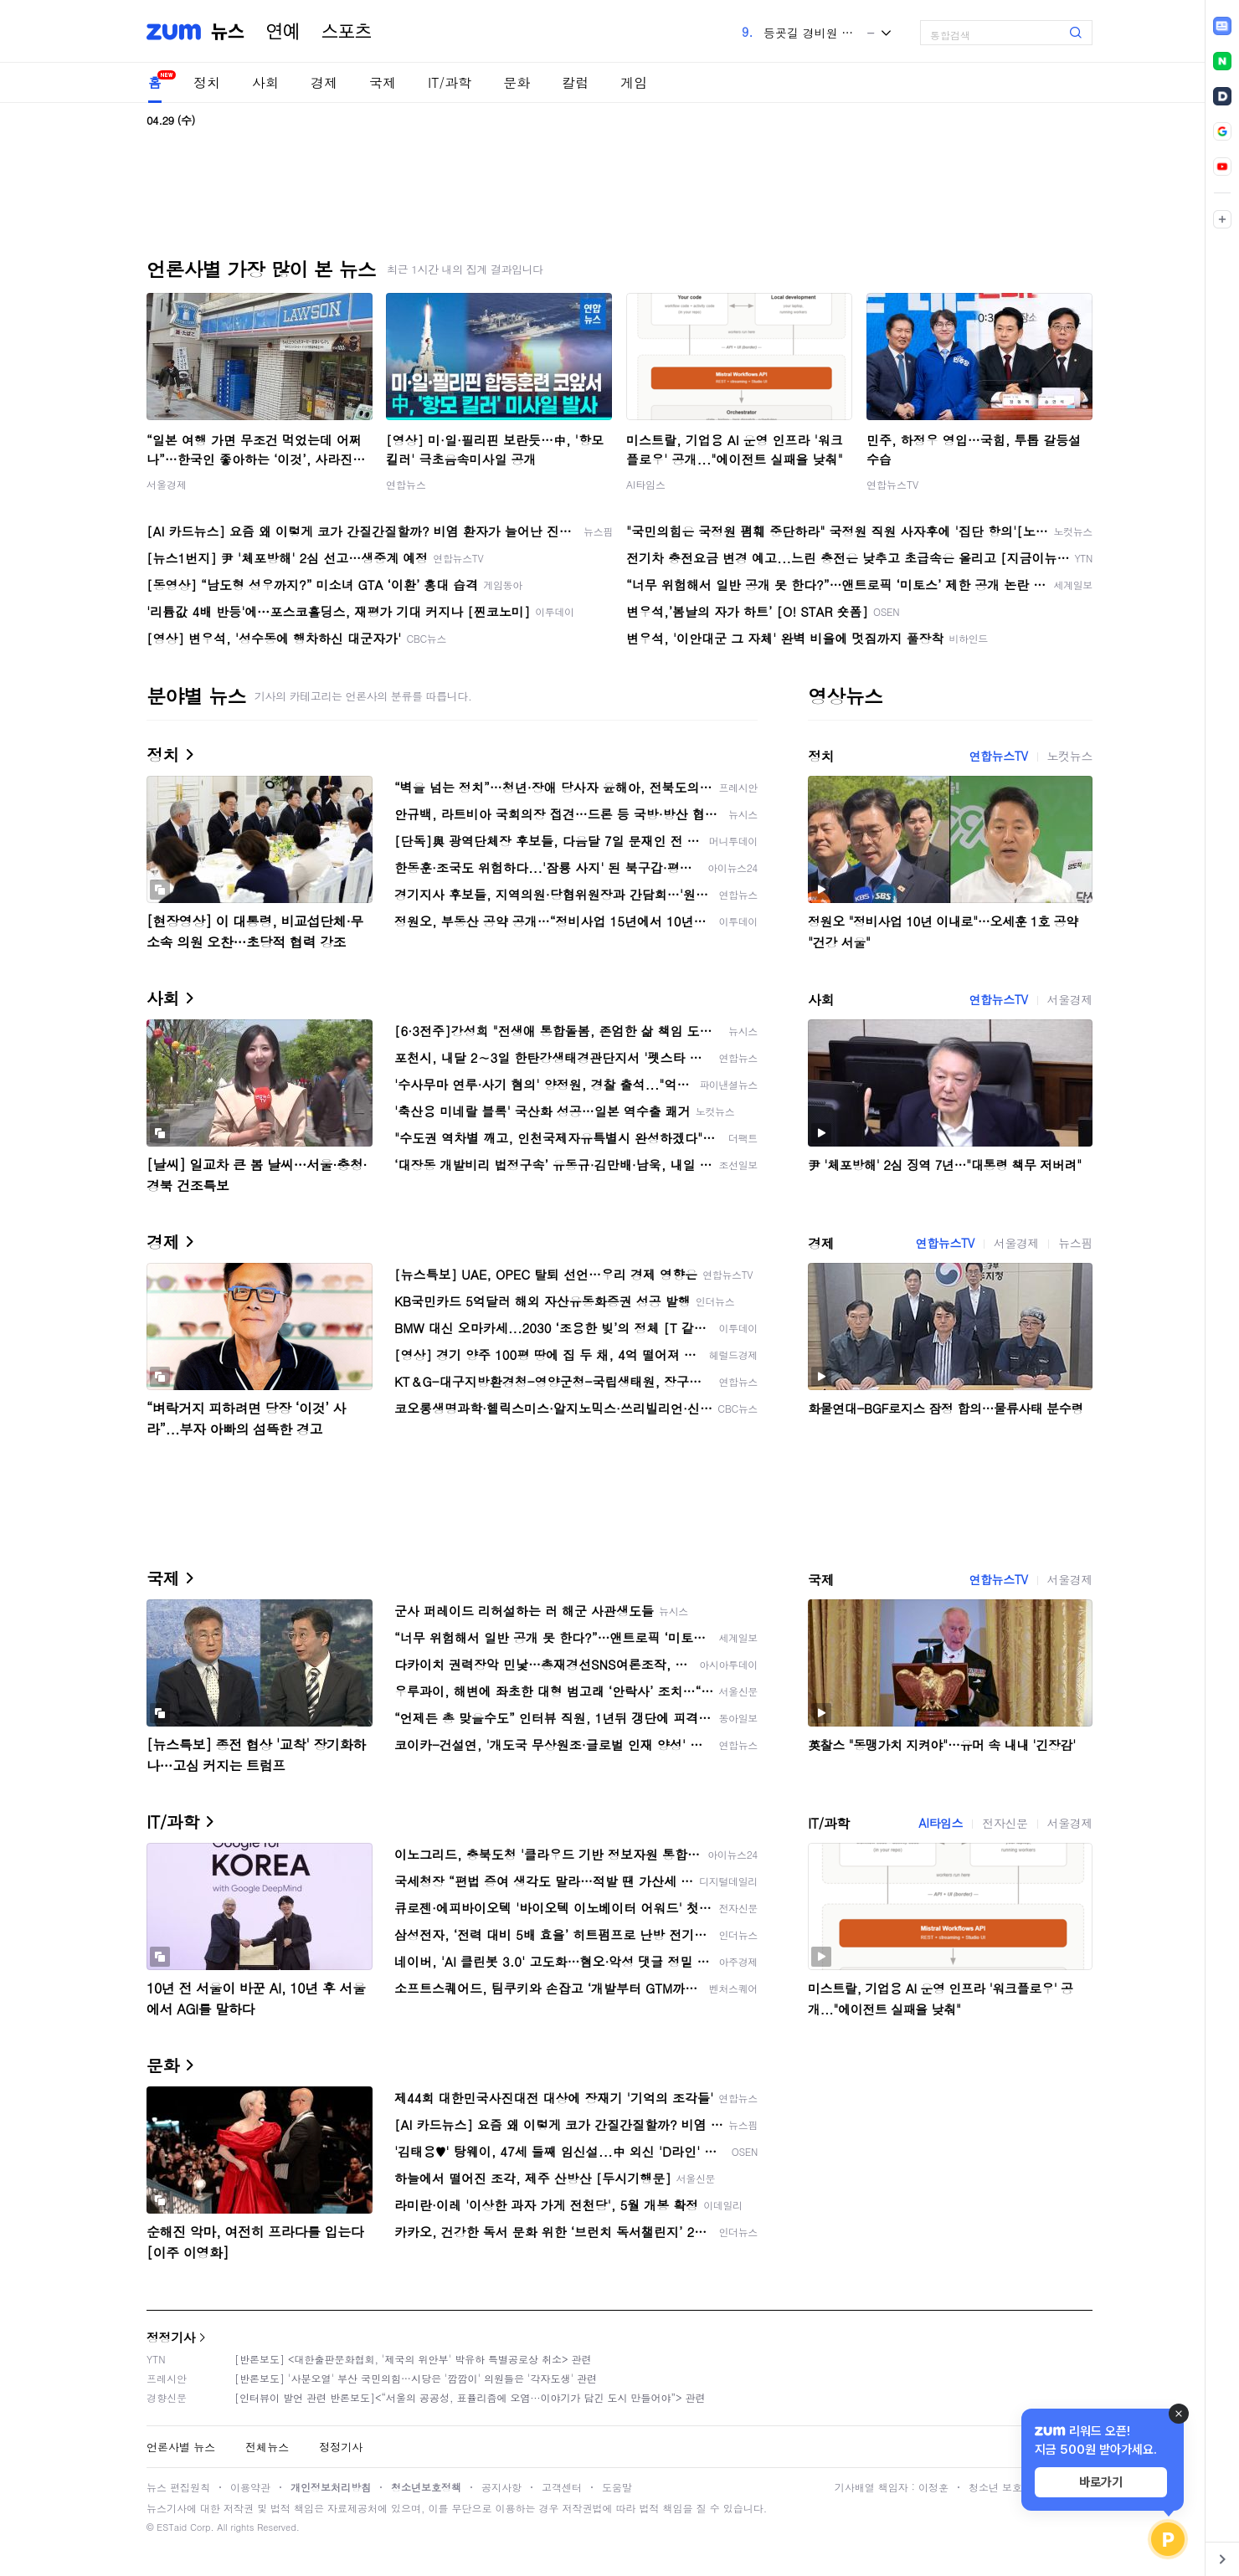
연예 (283, 32)
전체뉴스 (267, 2447)
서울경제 (167, 484)
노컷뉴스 (1069, 755)
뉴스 (227, 32)
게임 (633, 82)
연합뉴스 (406, 484)
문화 (516, 82)
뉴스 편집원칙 (178, 2487)
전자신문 (1004, 1822)
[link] (1222, 26)
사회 (265, 82)
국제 (382, 82)
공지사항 (501, 2487)
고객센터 (562, 2487)
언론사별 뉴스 (181, 2447)
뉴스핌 (1075, 1242)
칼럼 (575, 82)
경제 (324, 82)
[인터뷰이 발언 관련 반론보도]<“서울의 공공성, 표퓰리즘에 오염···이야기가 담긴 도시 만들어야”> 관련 (470, 2397)
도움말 (617, 2487)
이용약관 (250, 2487)
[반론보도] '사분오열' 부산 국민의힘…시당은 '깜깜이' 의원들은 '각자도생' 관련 (415, 2378)
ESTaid (172, 2527)
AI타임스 (646, 484)
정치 (206, 82)
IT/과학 (449, 82)
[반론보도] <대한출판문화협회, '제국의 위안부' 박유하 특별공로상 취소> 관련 (413, 2359)
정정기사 (171, 2337)
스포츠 (346, 32)
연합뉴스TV (892, 484)
